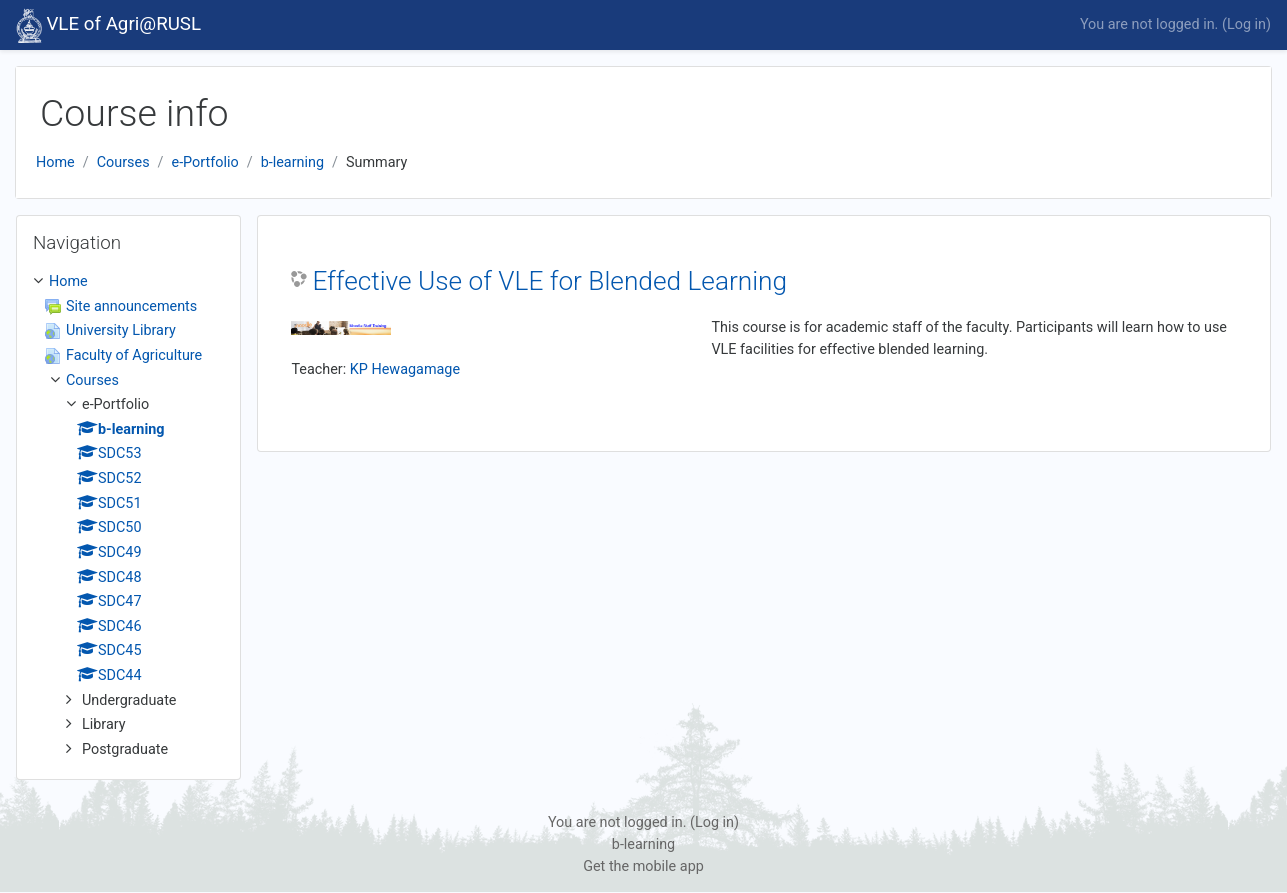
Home (55, 162)
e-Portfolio (205, 162)
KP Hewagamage (405, 369)
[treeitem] (128, 515)
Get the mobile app (643, 866)
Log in (1246, 24)
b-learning (292, 162)
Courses (123, 162)
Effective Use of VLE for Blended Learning (549, 281)
